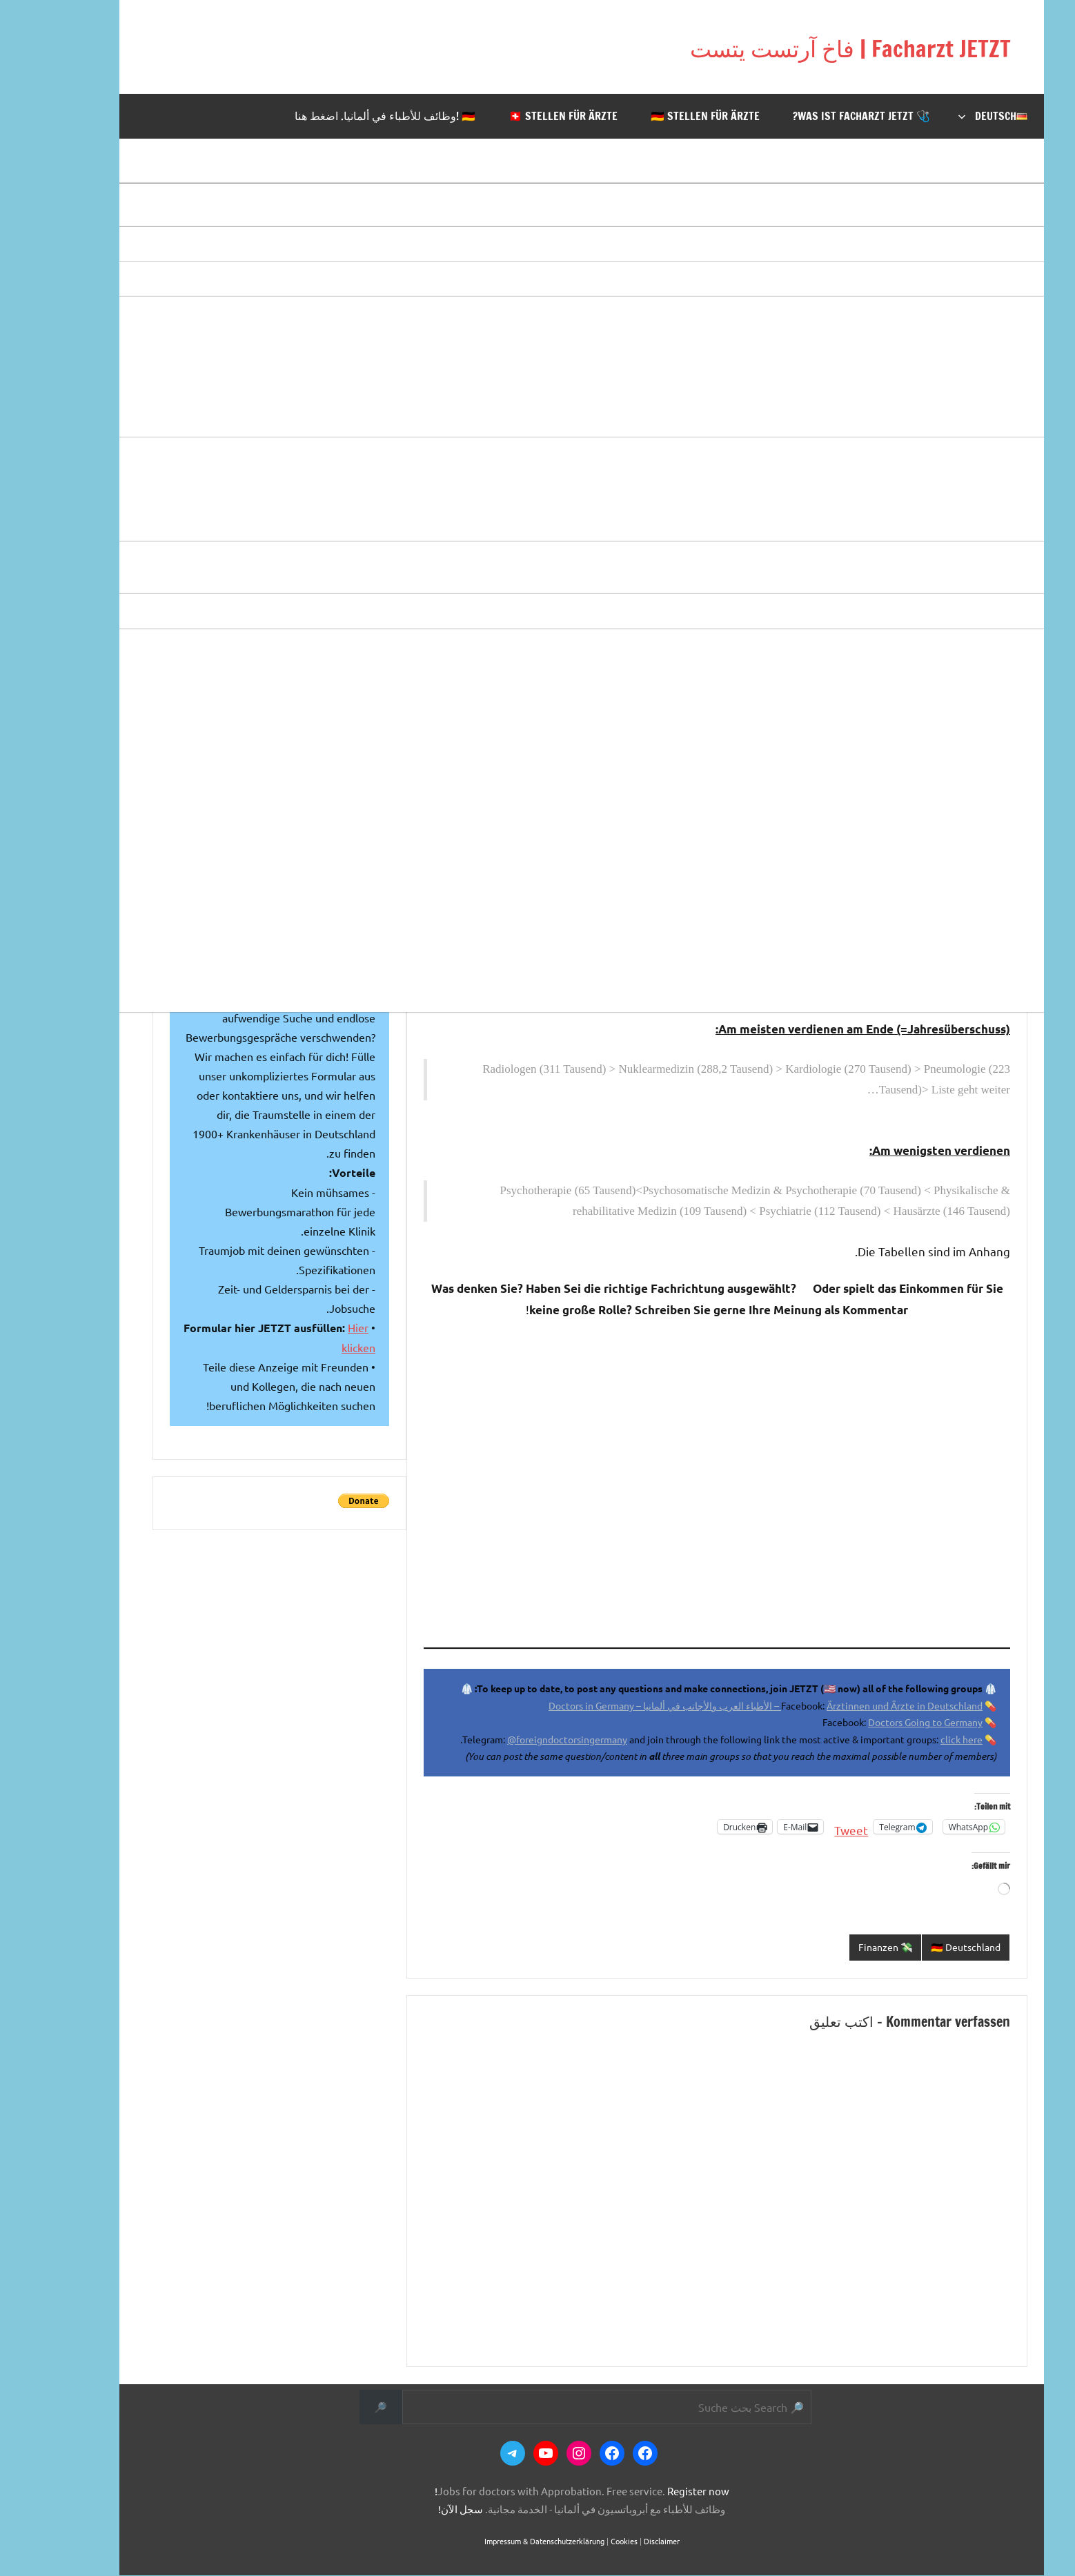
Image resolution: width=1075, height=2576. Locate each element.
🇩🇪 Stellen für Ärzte (661, 115)
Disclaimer (617, 2541)
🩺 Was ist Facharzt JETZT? (817, 115)
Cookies (579, 2541)
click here (917, 1739)
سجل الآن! (416, 2509)
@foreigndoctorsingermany (523, 1739)
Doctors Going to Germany (881, 1722)
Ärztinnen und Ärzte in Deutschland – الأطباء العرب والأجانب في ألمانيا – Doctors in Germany (721, 1705)
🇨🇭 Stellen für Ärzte (518, 115)
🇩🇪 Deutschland (918, 1947)
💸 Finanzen (834, 1947)
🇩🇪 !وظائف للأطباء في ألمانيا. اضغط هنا (340, 115)
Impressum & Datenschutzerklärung (500, 2541)
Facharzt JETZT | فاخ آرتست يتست (772, 46)
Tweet (807, 1827)
